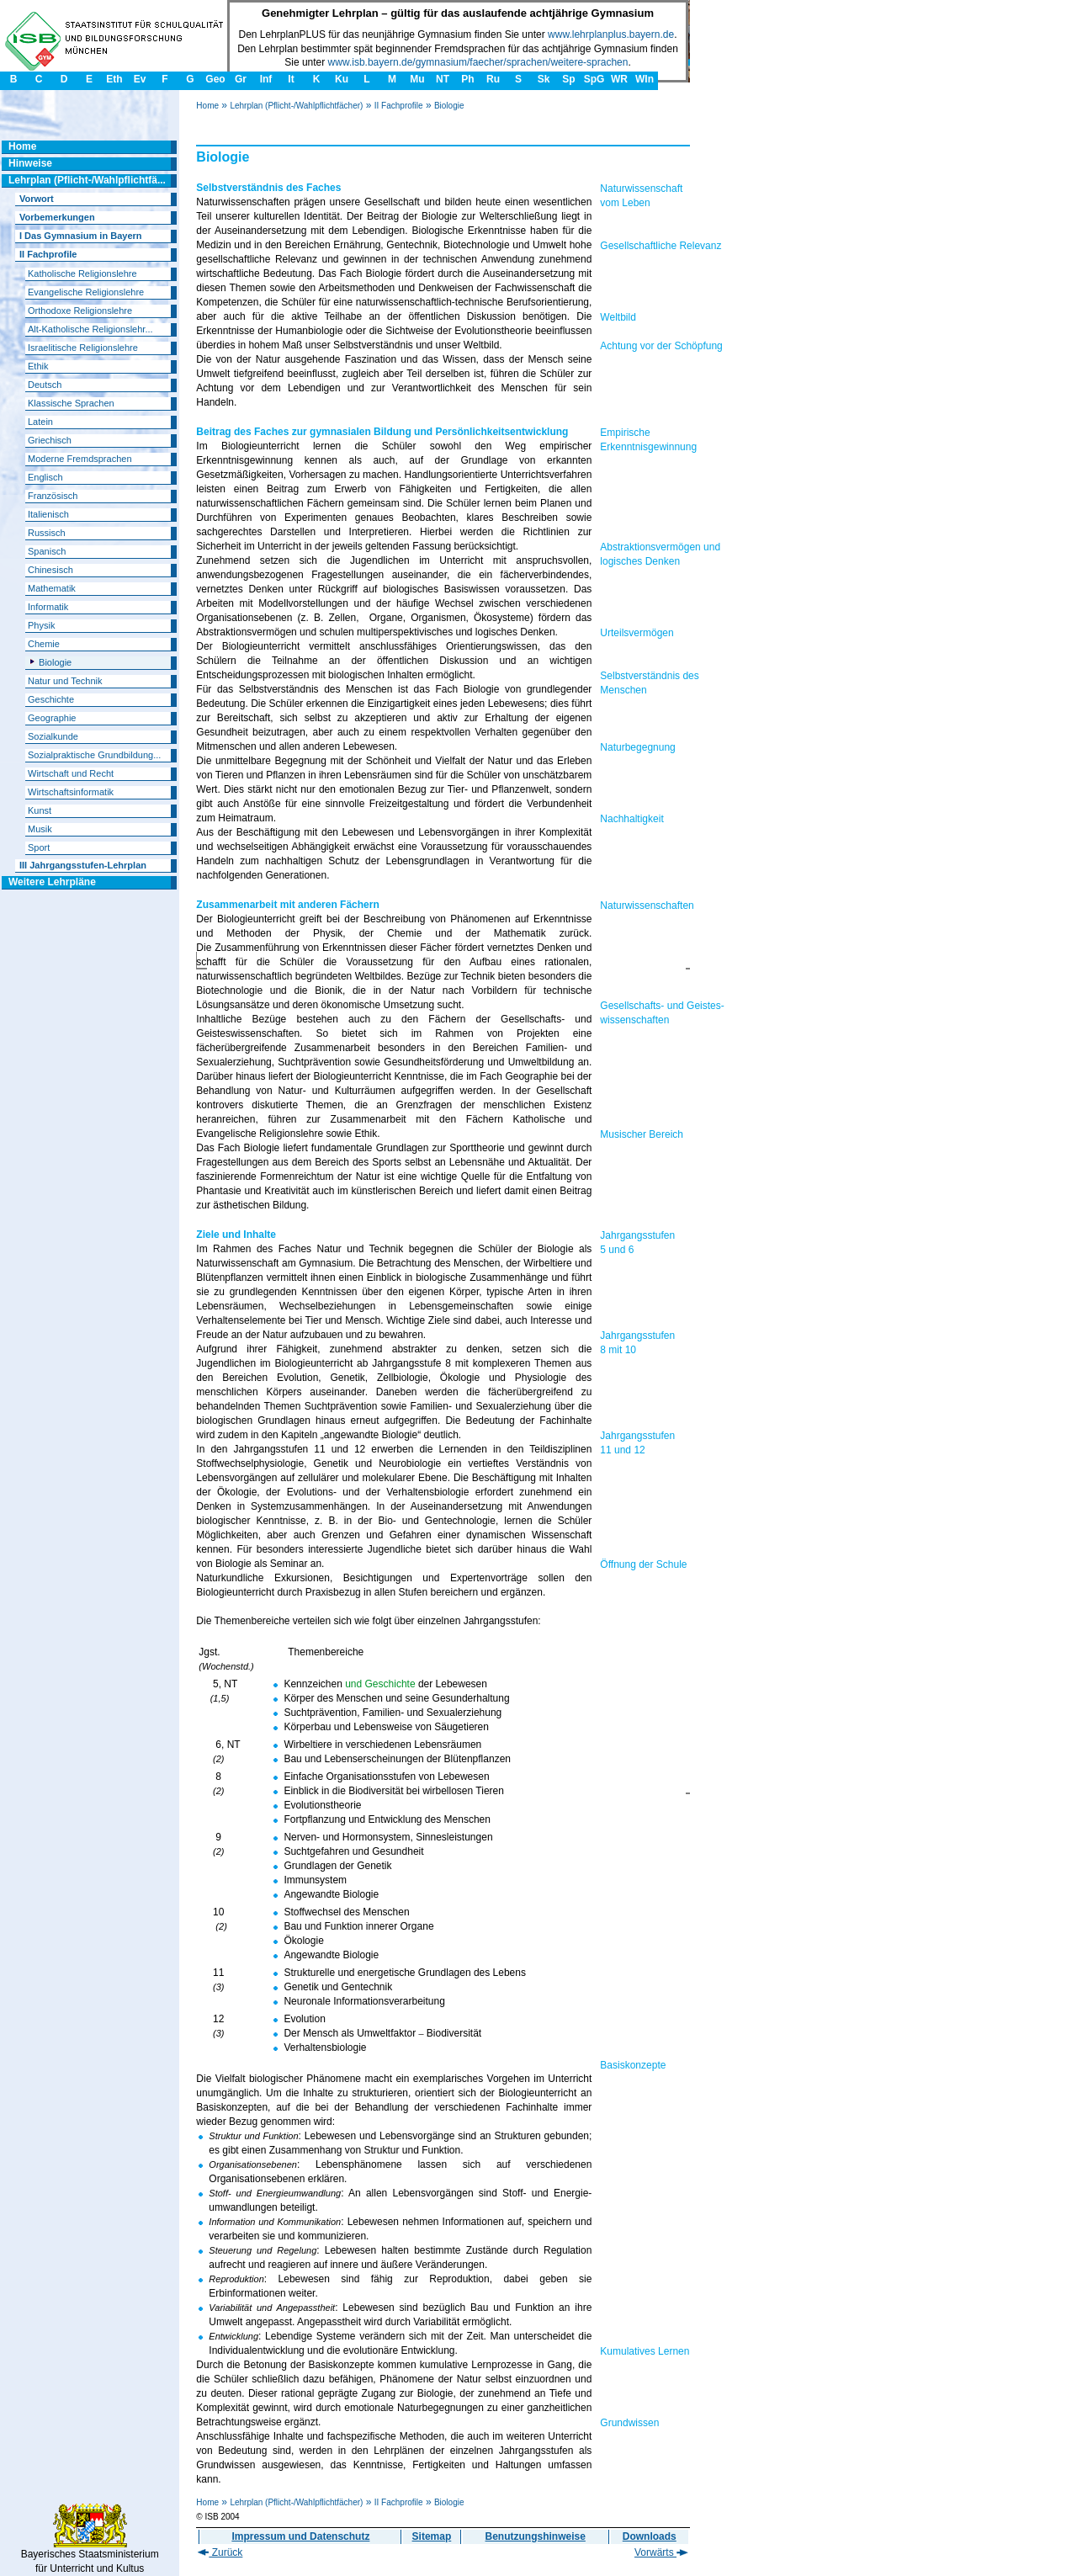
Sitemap (432, 2536)
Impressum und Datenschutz (300, 2536)
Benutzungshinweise (535, 2536)
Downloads (649, 2536)
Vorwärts (661, 2552)
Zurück (220, 2552)
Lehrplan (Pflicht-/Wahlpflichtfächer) (296, 105)
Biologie (449, 105)
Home (207, 105)
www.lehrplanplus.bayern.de (611, 34)
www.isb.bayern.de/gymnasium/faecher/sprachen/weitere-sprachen (478, 62)
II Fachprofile (398, 105)
